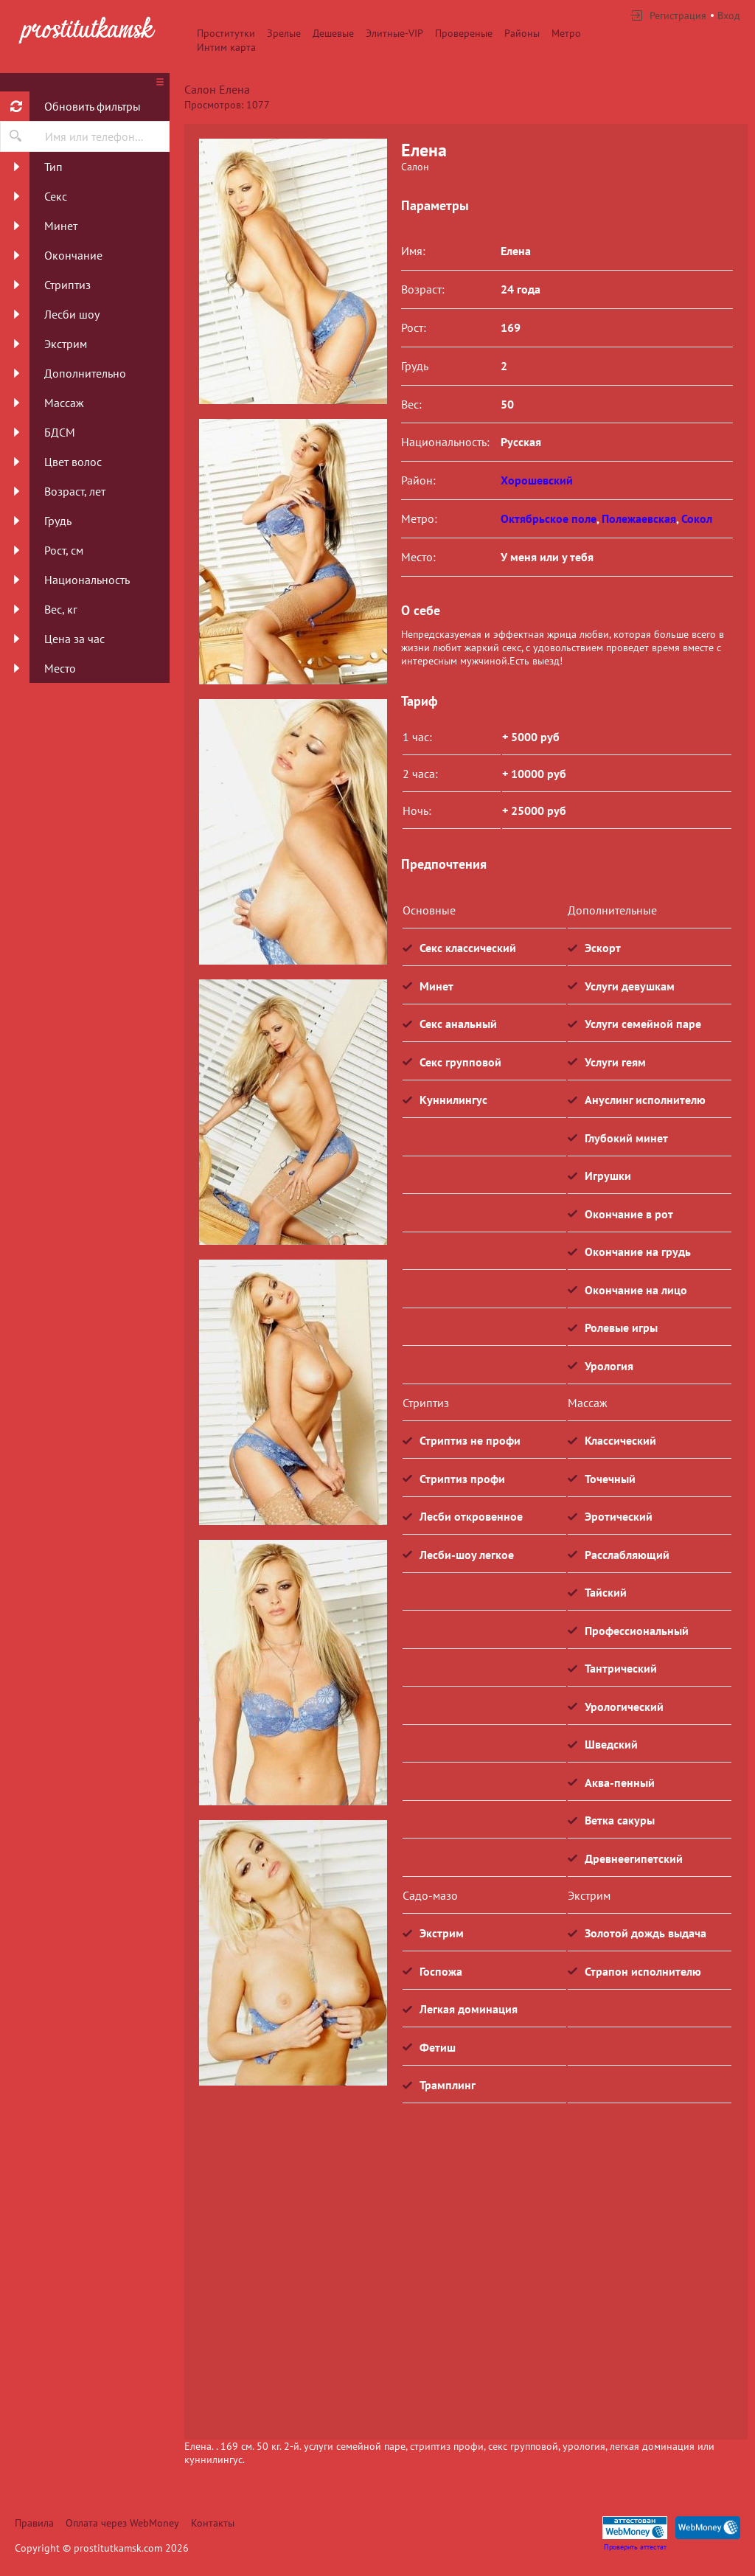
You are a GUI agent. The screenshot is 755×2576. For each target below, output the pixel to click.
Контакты (212, 2523)
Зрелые (284, 33)
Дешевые (333, 33)
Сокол (696, 518)
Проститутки (226, 33)
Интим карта (226, 47)
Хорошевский (537, 480)
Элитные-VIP (394, 33)
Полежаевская (639, 518)
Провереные (464, 33)
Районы (522, 33)
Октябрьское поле (548, 518)
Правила (34, 2523)
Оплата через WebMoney (122, 2523)
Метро (566, 33)
